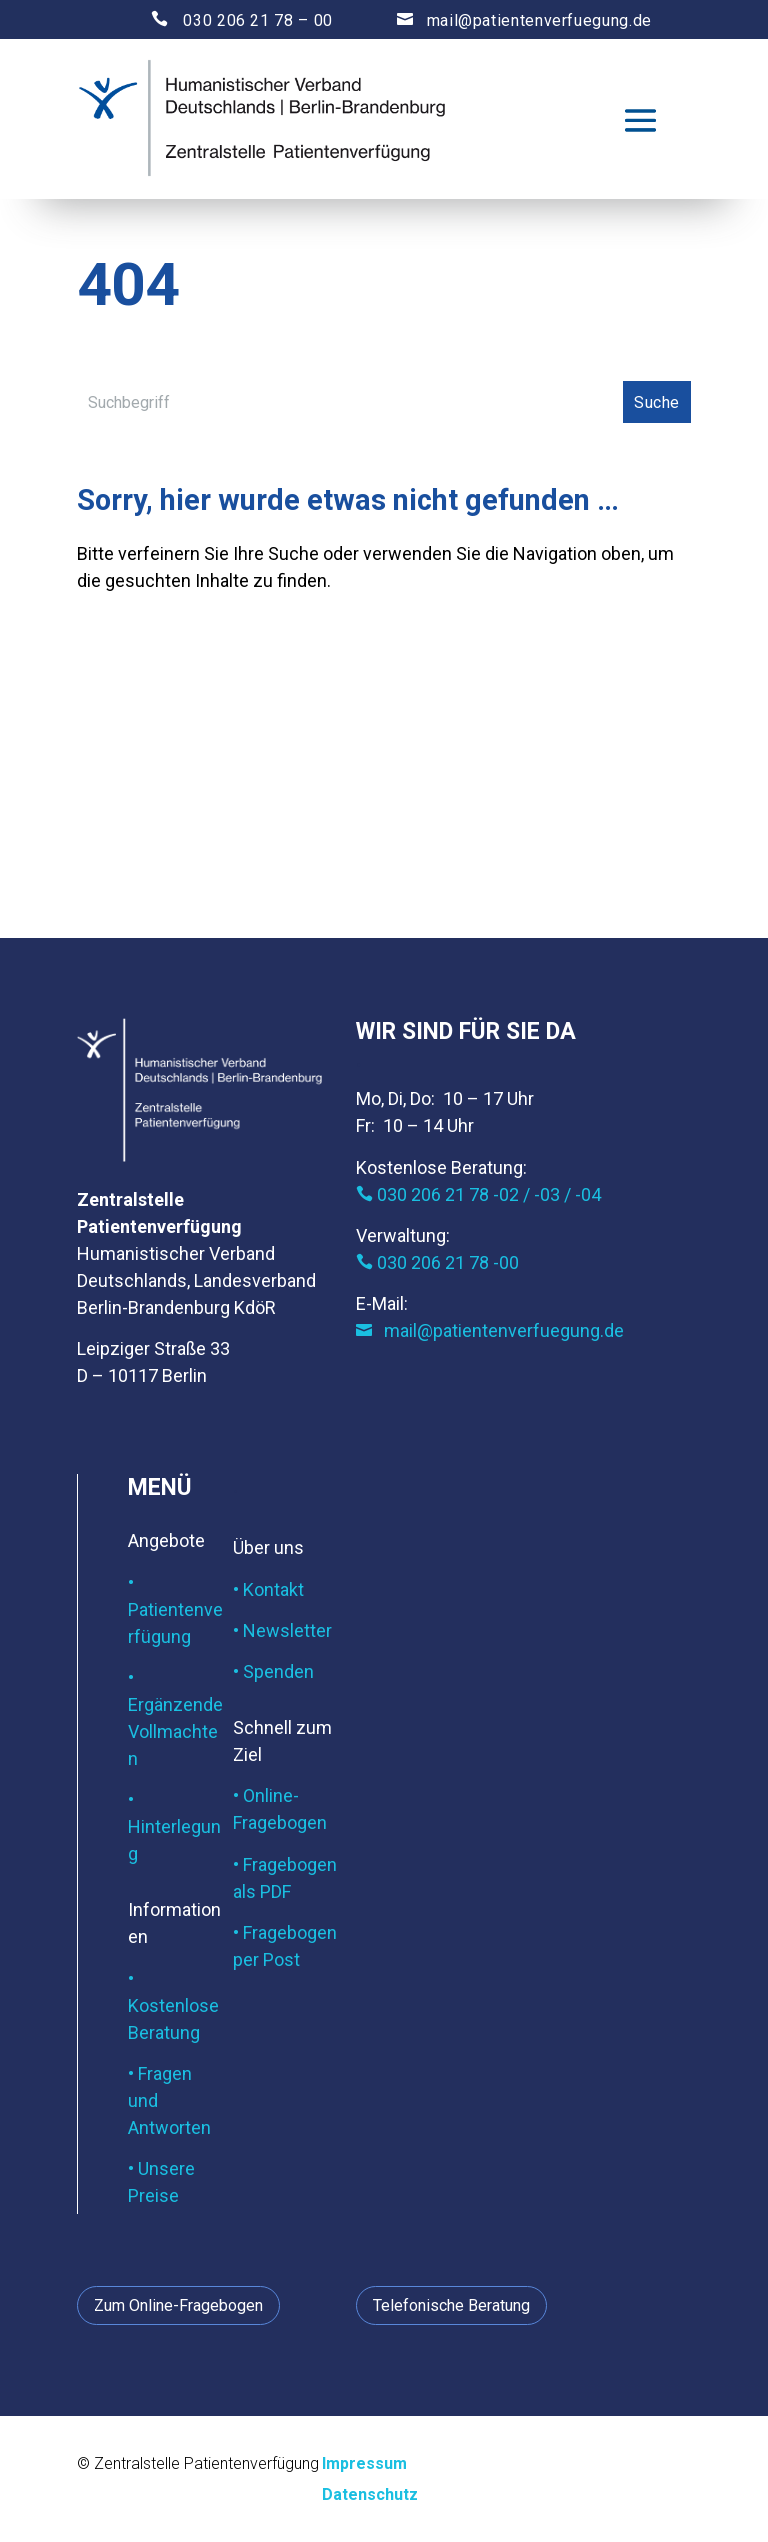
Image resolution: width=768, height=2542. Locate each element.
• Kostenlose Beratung (173, 2005)
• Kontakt (268, 1589)
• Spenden (273, 1671)
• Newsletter (282, 1630)
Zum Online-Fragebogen (178, 2305)
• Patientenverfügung (175, 1609)
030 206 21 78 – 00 (224, 20)
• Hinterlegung (174, 1826)
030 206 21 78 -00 (437, 1262)
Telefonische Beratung (451, 2305)
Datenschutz (370, 2494)
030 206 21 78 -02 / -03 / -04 (478, 1194)
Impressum (364, 2463)
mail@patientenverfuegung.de (505, 20)
